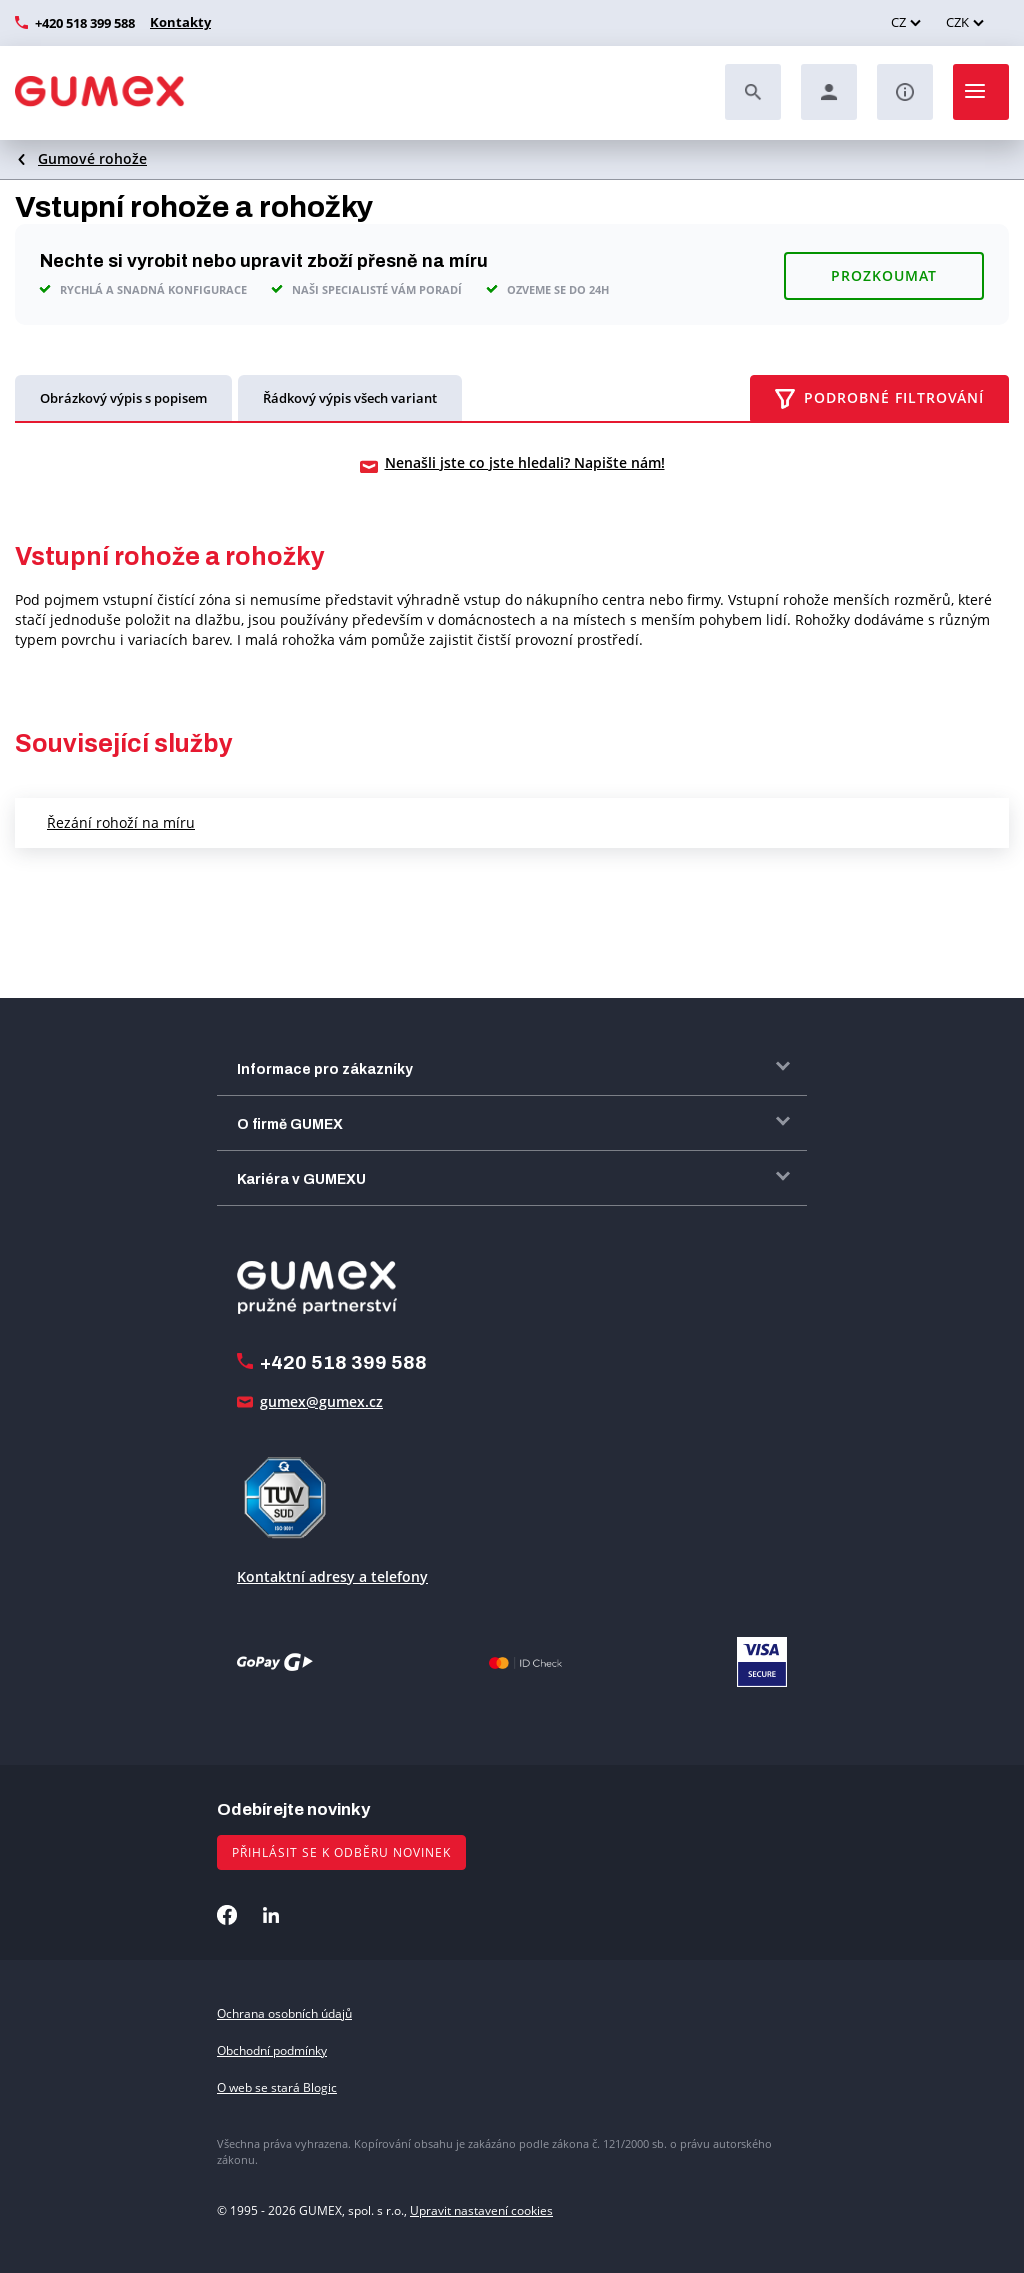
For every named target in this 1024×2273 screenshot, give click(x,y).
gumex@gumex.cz (321, 1399)
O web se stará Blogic (277, 2085)
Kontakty (178, 22)
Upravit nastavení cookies (481, 2209)
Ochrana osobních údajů (284, 2011)
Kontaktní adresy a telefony (332, 1574)
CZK (957, 22)
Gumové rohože (92, 158)
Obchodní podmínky (272, 2048)
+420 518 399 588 (85, 23)
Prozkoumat (884, 272)
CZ (898, 22)
